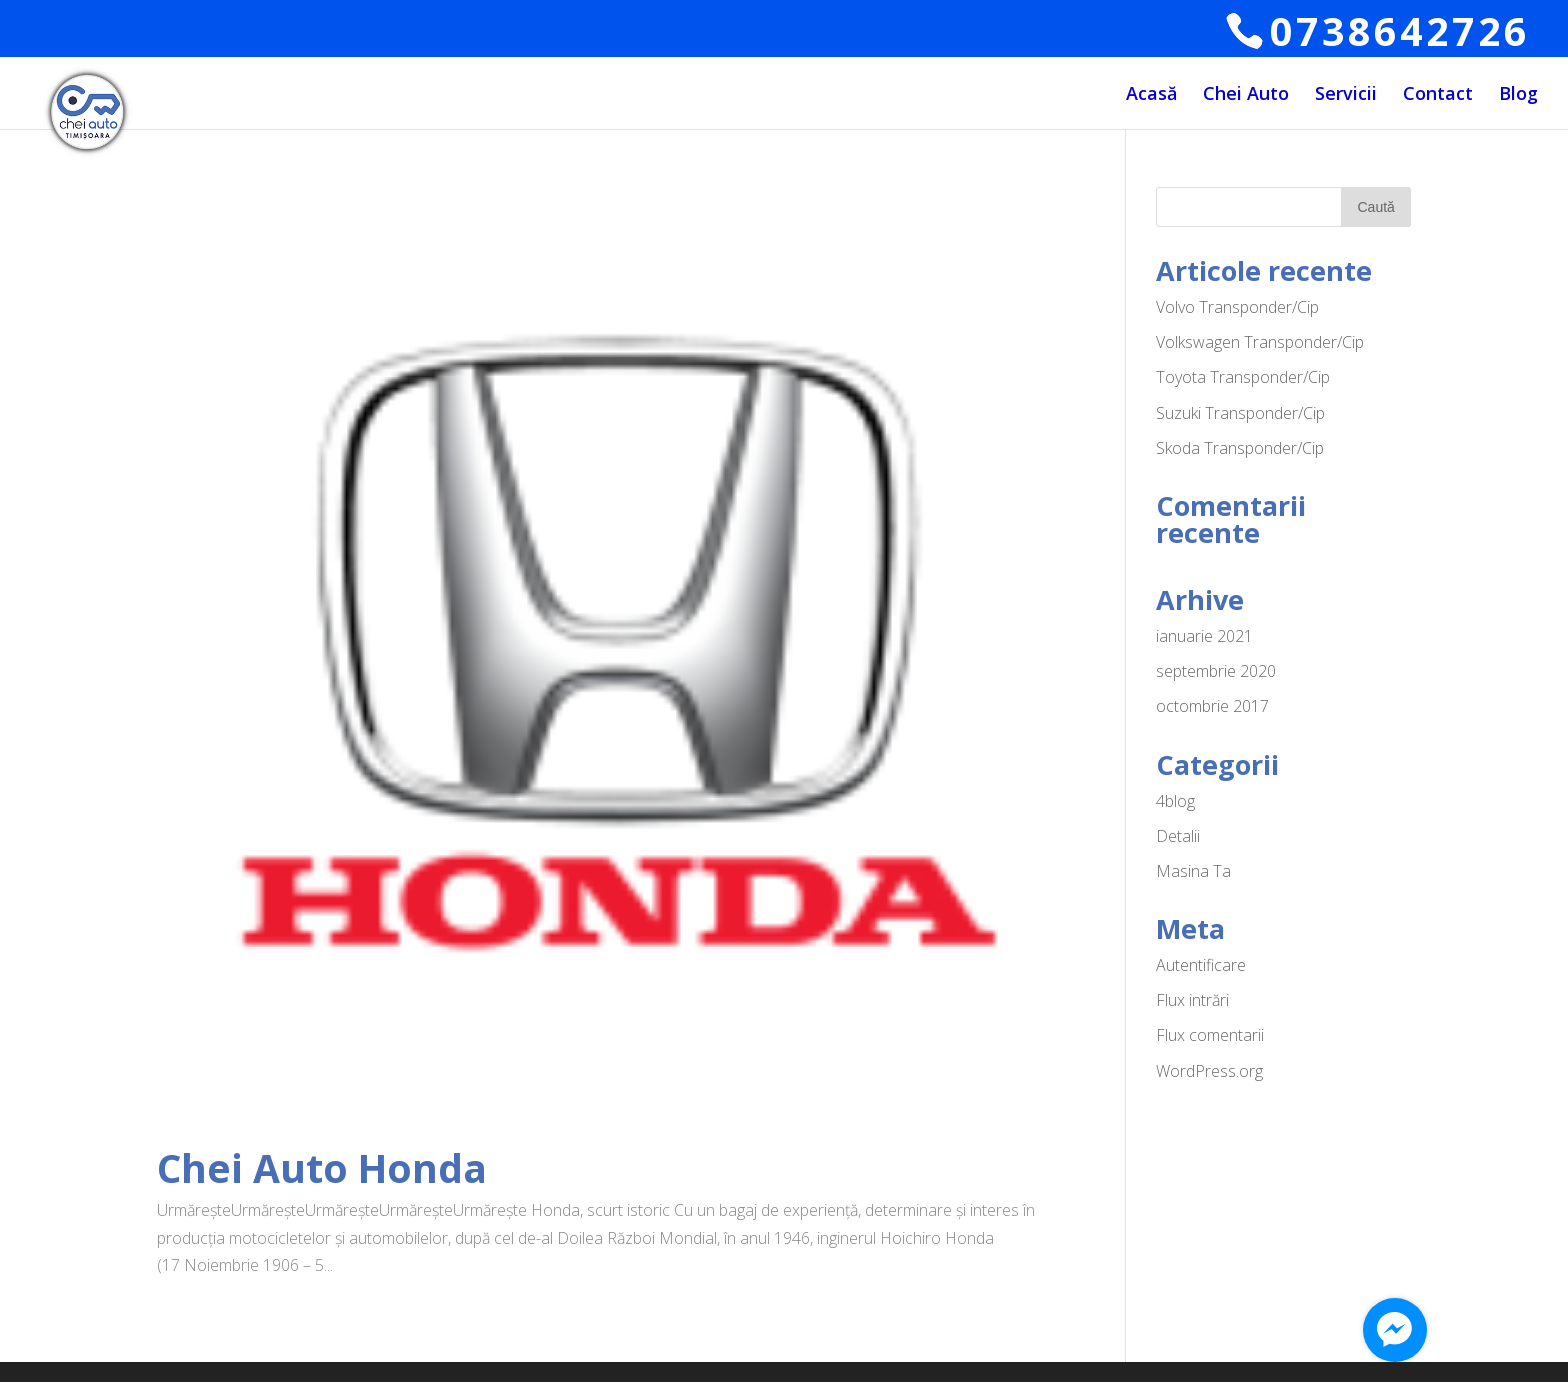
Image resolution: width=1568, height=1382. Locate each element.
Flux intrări (1192, 1000)
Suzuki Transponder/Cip (1240, 413)
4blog (1175, 801)
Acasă (1151, 95)
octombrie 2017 (1212, 706)
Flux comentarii (1210, 1035)
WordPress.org (1209, 1071)
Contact (1438, 95)
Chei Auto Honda (322, 1167)
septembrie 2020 (1216, 671)
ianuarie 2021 (1204, 636)
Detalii (1178, 836)
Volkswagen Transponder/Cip (1260, 342)
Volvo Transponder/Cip (1237, 307)
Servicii (1346, 95)
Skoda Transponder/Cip (1240, 448)
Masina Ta (1193, 871)
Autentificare (1201, 965)
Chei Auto (1246, 95)
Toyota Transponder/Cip (1243, 377)
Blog (1518, 95)
